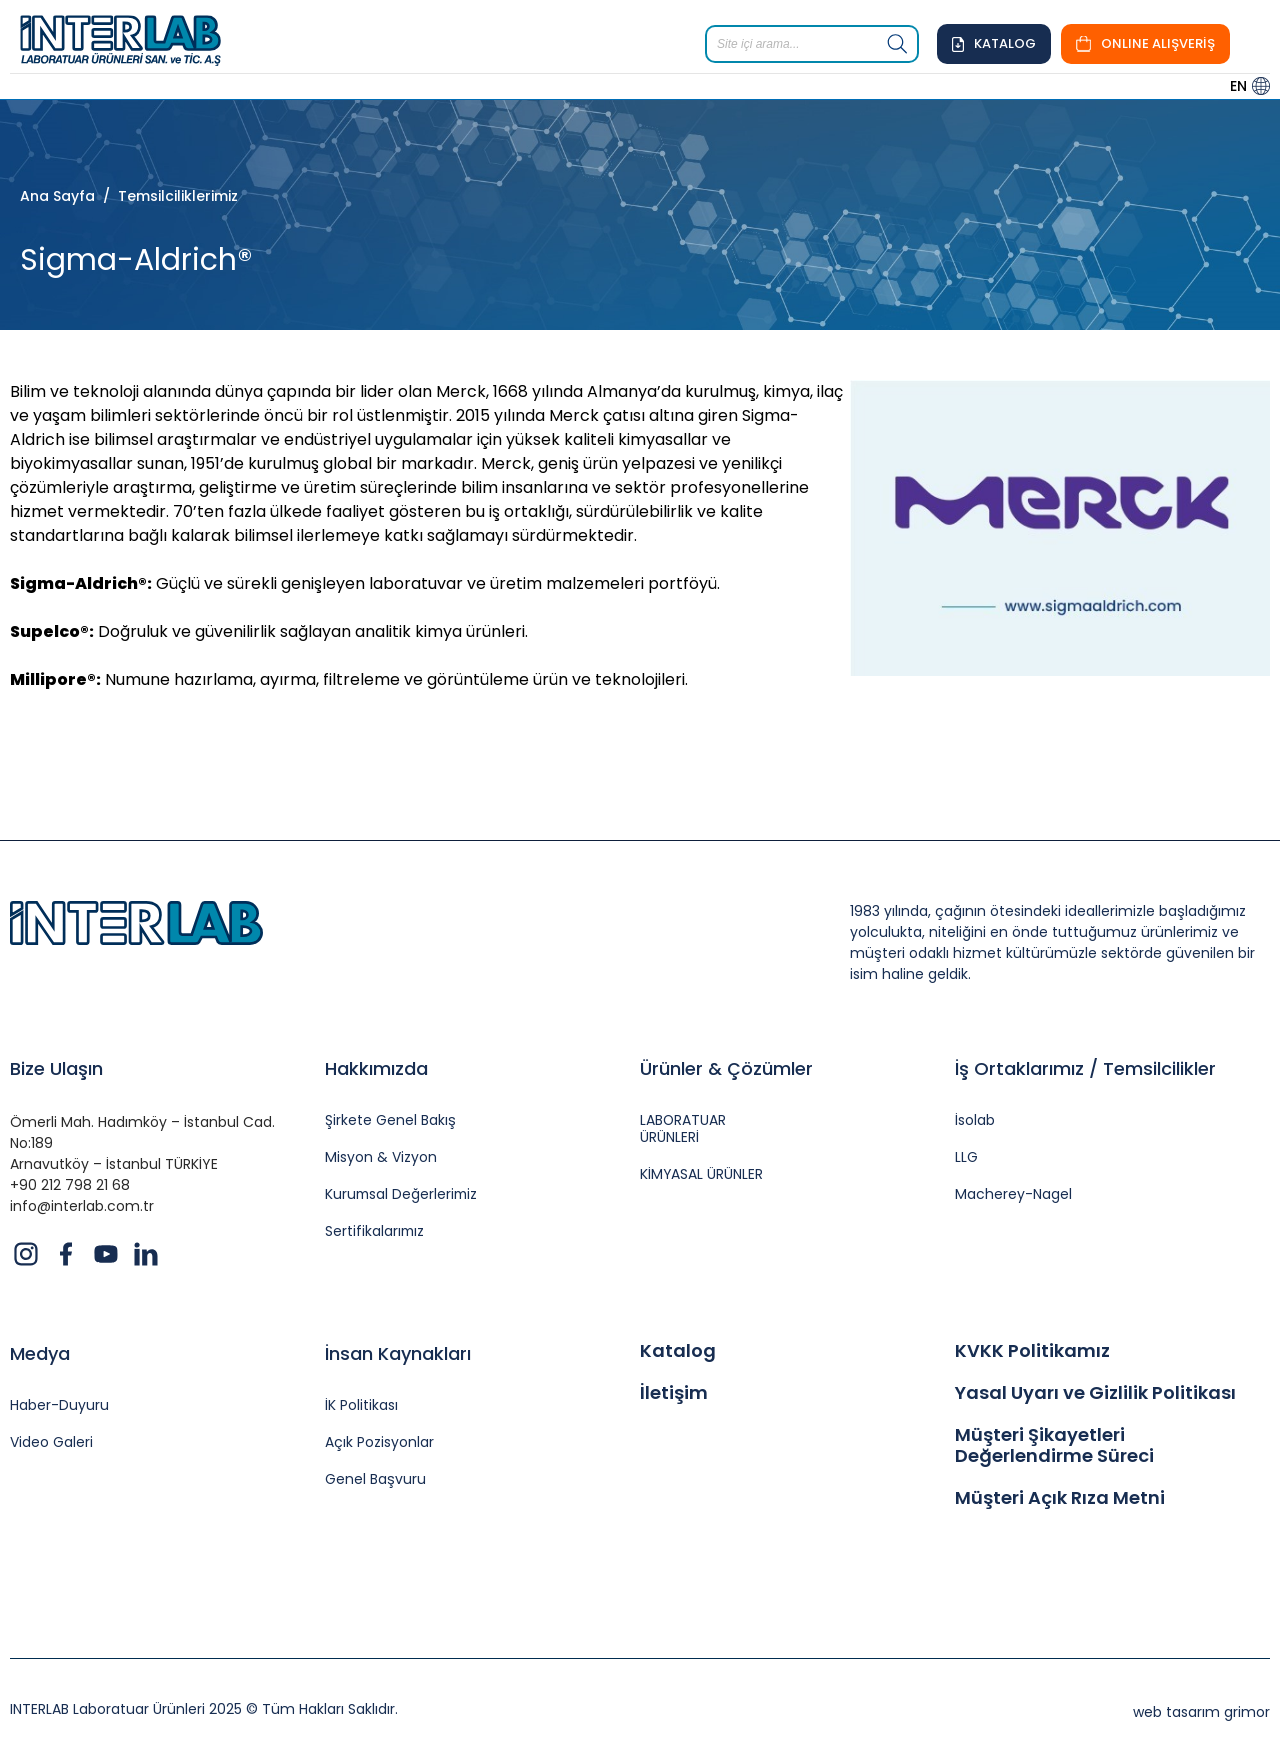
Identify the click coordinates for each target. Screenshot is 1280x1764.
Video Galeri (51, 1442)
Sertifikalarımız (375, 1231)
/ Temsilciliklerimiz (166, 196)
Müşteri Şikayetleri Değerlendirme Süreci (1054, 1445)
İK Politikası (361, 1405)
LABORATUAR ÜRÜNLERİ (683, 1129)
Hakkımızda (376, 1068)
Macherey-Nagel (1013, 1194)
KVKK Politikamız (1032, 1351)
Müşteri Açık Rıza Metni (1060, 1498)
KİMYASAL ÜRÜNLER (702, 1174)
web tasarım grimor (1201, 1712)
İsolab (975, 1120)
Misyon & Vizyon (381, 1157)
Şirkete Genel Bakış (390, 1120)
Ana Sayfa (57, 196)
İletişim (674, 1393)
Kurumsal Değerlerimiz (403, 1194)
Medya (40, 1353)
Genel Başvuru (375, 1479)
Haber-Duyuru (59, 1405)
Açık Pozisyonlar (379, 1442)
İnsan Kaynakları (398, 1353)
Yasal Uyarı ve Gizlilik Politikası (1095, 1393)
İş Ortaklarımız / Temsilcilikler (1085, 1068)
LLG (966, 1157)
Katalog (678, 1351)
